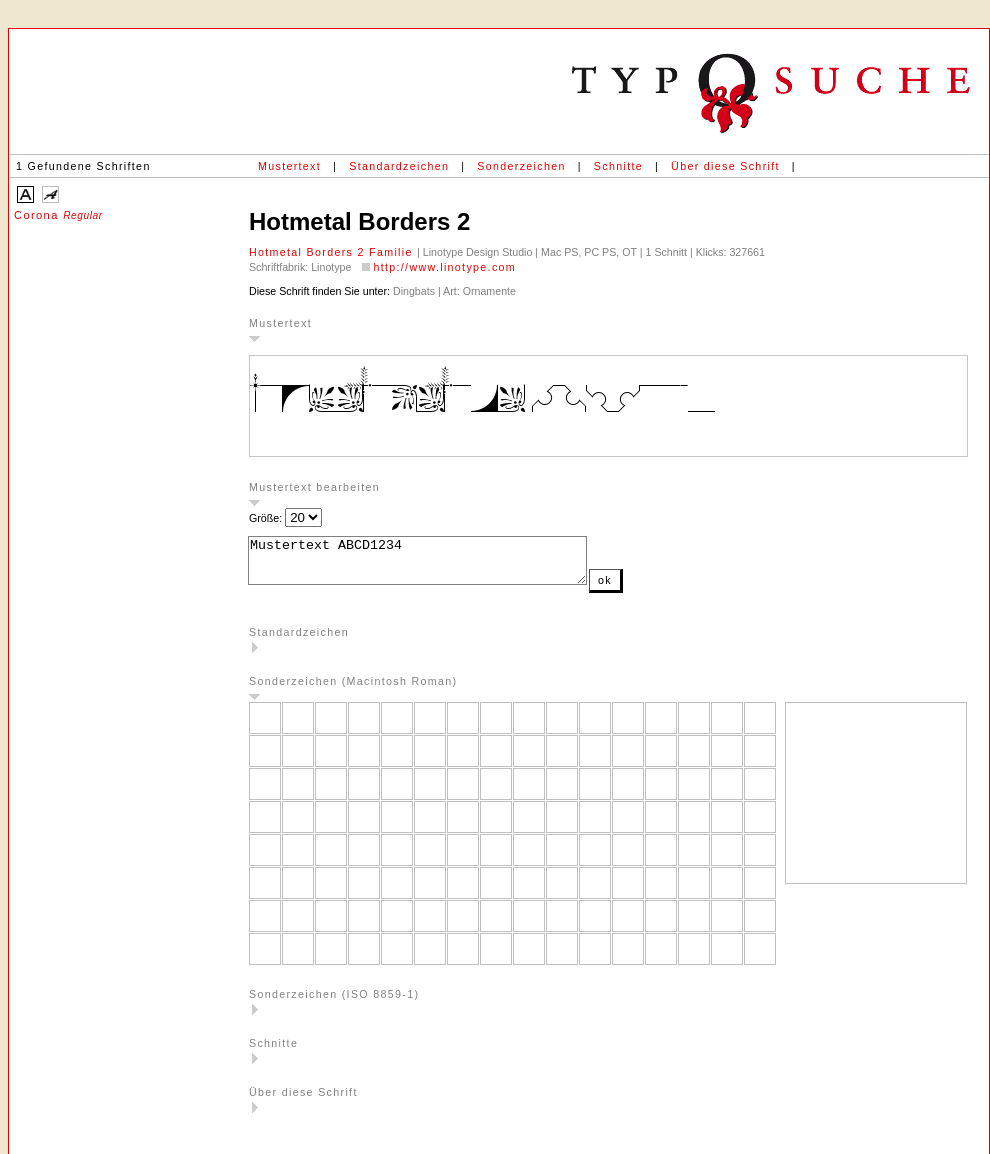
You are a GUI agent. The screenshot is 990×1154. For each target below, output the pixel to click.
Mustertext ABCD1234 (437, 565)
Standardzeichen (399, 166)
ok (645, 589)
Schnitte (618, 166)
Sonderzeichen (521, 166)
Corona (58, 215)
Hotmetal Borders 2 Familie (333, 252)
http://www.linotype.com (444, 267)
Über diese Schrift (725, 166)
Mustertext (289, 166)
